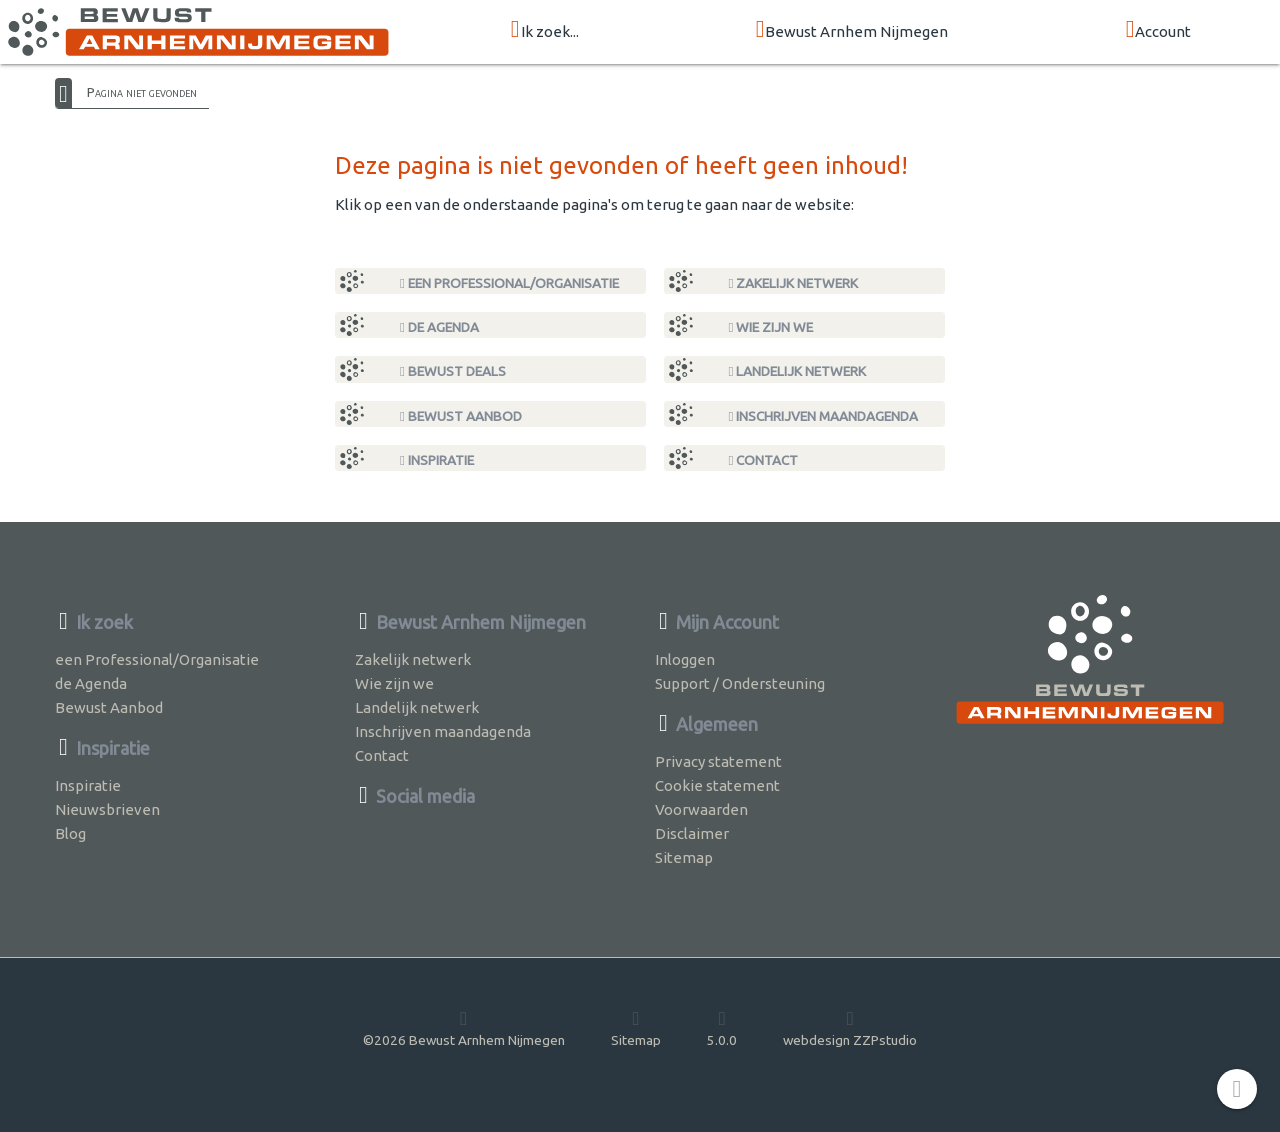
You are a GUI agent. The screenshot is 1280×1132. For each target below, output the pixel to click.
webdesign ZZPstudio (850, 1028)
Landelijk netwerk (798, 371)
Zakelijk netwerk (794, 283)
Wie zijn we (771, 327)
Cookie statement (717, 785)
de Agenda (439, 327)
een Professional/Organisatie (509, 283)
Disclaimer (692, 833)
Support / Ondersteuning (740, 683)
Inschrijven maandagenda (824, 416)
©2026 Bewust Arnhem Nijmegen (464, 1028)
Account (1159, 30)
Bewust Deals (453, 371)
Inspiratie (437, 460)
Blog (70, 833)
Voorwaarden (701, 809)
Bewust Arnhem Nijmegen (852, 30)
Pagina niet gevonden (142, 92)
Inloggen (685, 659)
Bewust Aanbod (461, 416)
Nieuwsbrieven (107, 809)
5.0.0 (722, 1028)
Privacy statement (718, 761)
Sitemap (684, 857)
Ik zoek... (545, 30)
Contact (764, 460)
